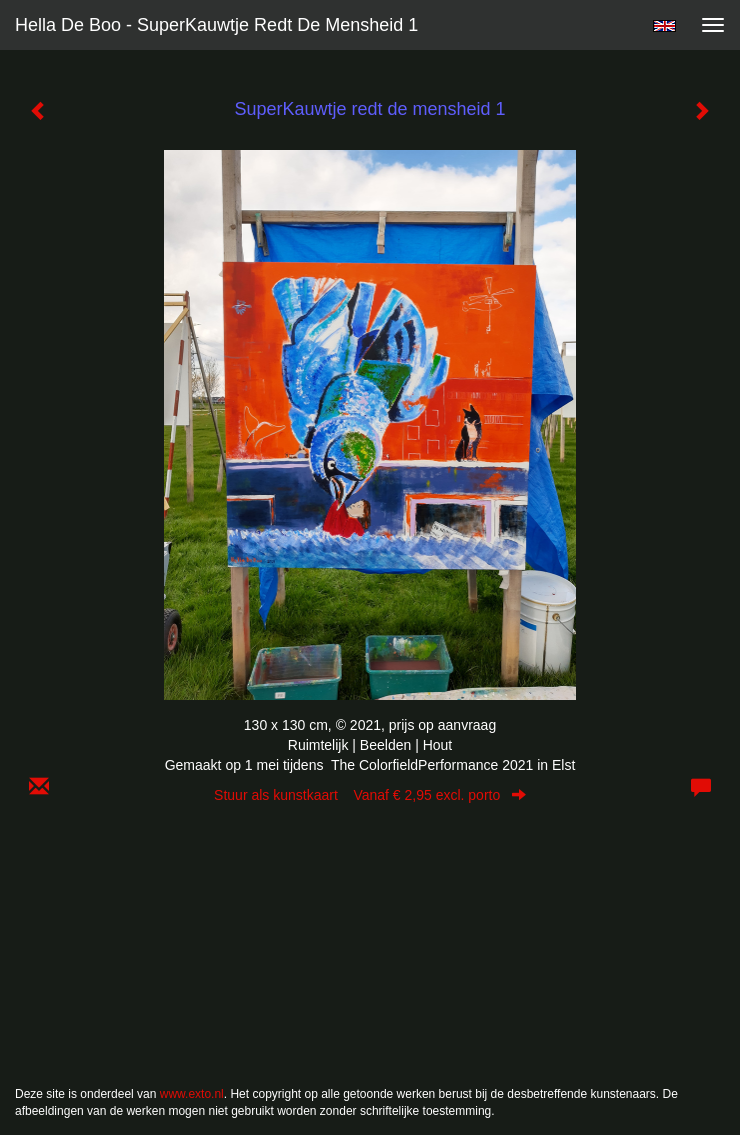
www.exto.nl (192, 1094)
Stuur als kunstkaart (370, 795)
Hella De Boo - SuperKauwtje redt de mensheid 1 (216, 25)
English (664, 26)
